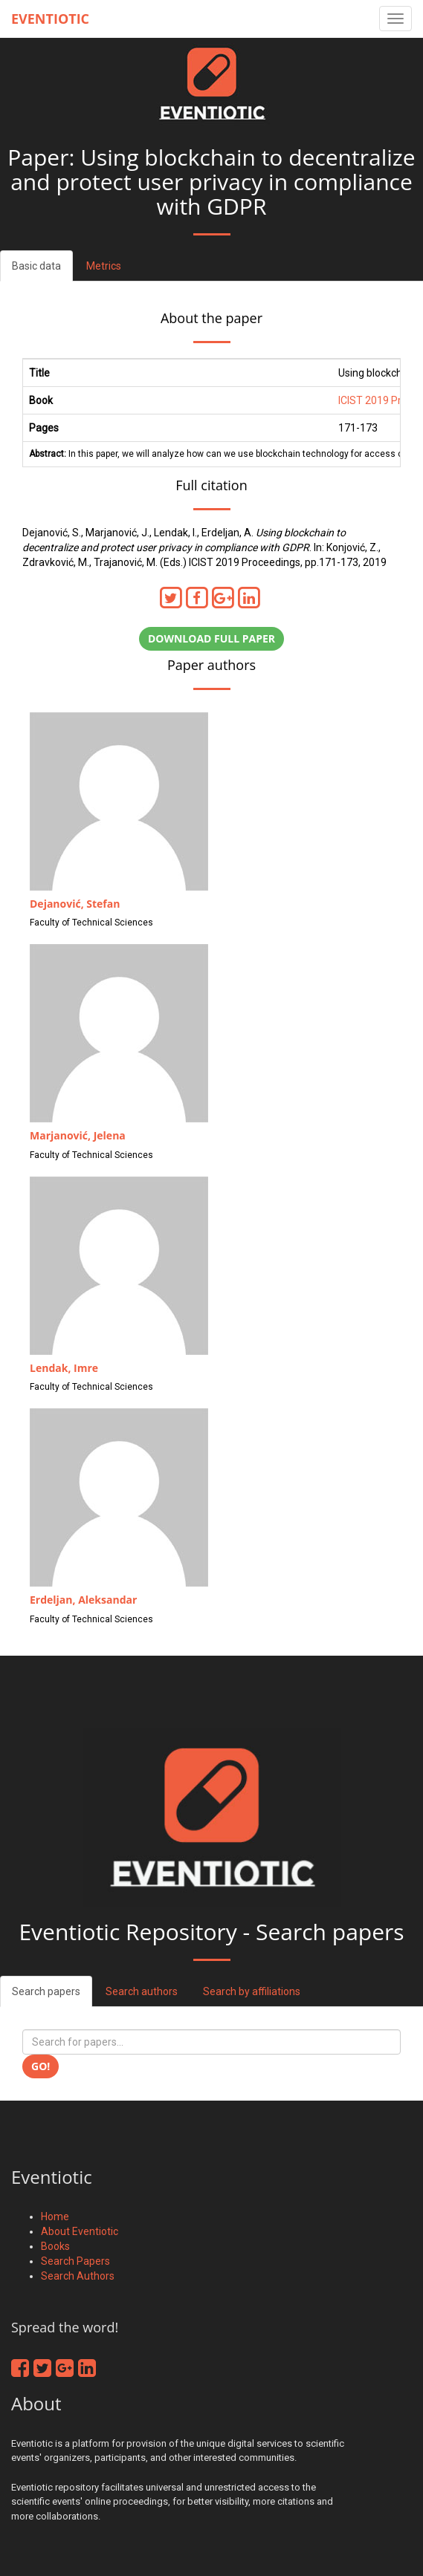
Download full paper (211, 638)
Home (55, 2216)
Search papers (46, 1991)
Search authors (142, 1991)
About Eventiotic (79, 2231)
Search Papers (75, 2261)
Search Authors (77, 2276)
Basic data (36, 266)
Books (55, 2246)
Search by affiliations (251, 1991)
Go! (40, 2066)
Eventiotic (50, 18)
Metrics (103, 266)
